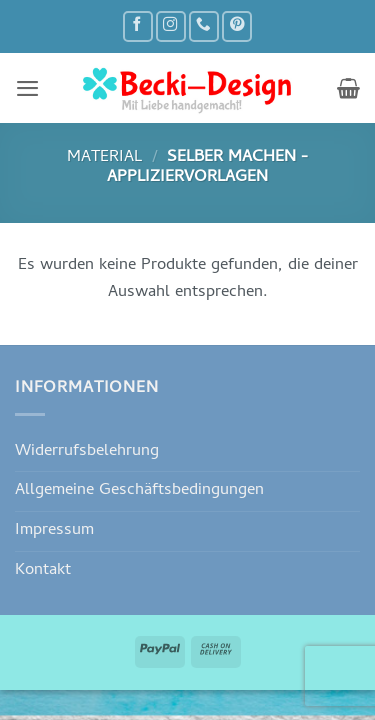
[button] (27, 88)
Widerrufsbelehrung (87, 451)
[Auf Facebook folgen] (138, 26)
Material (104, 157)
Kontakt (43, 570)
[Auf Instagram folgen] (171, 26)
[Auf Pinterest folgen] (237, 26)
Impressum (54, 530)
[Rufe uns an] (204, 26)
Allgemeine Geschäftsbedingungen (139, 490)
